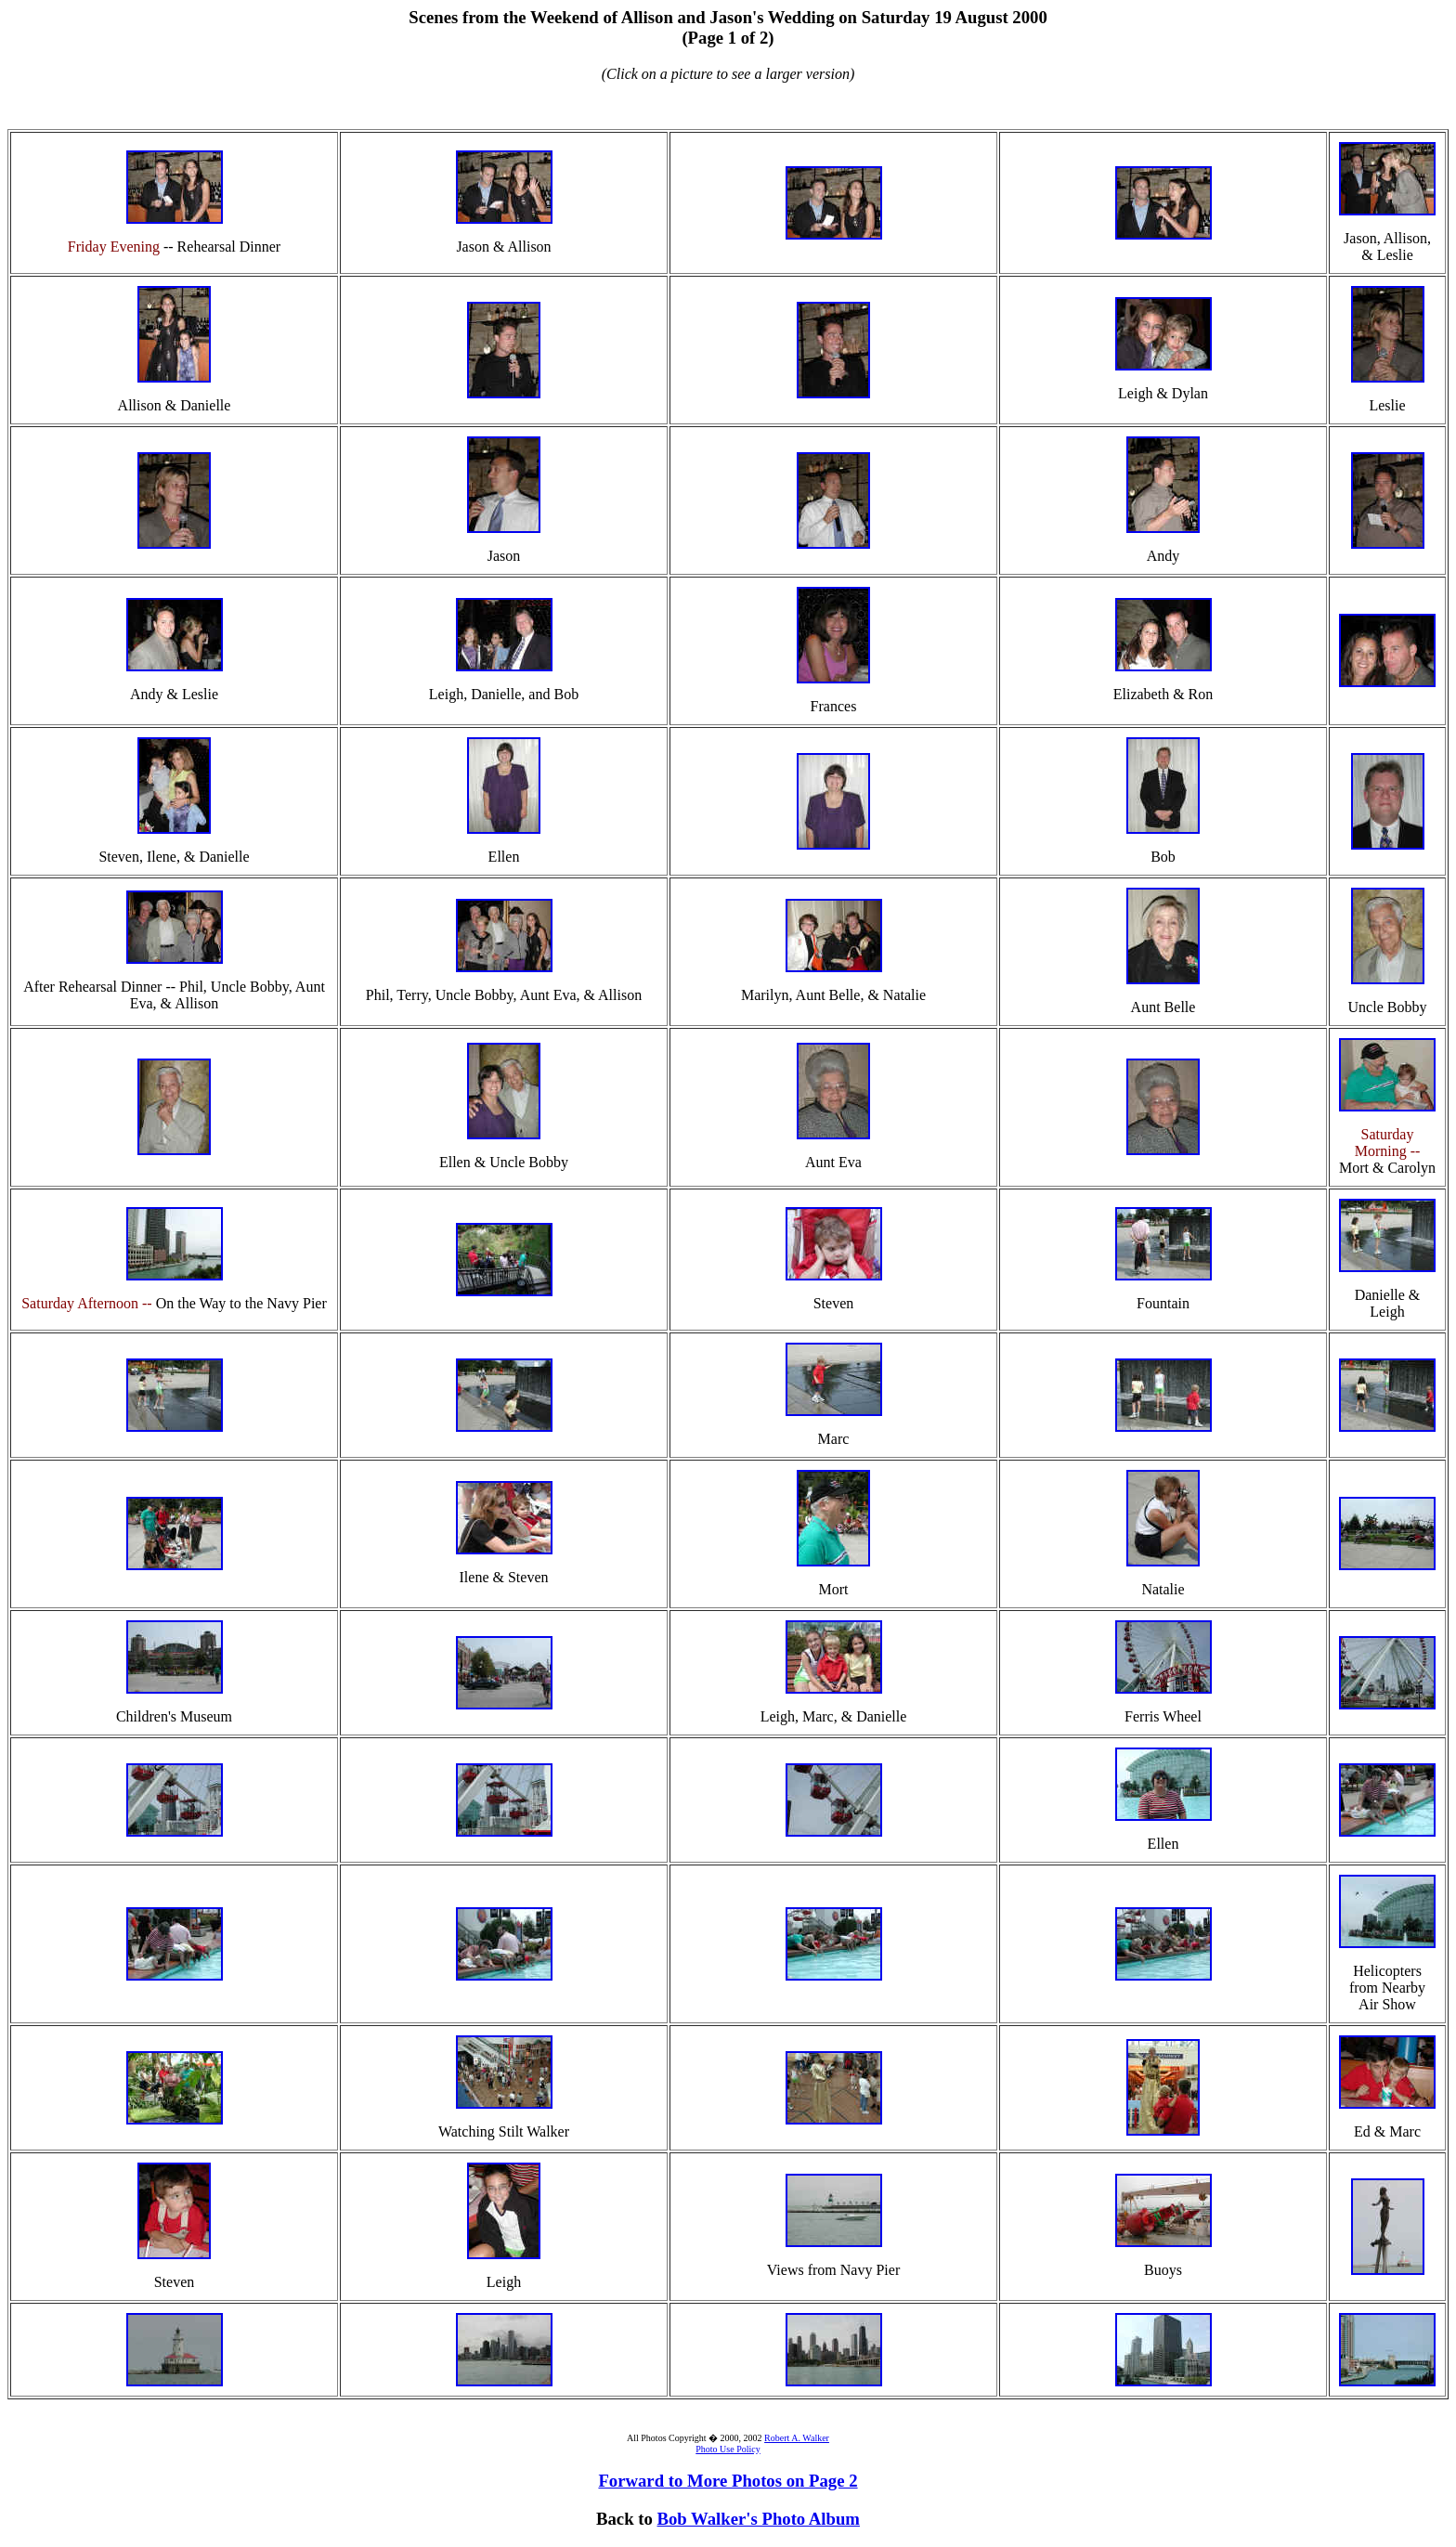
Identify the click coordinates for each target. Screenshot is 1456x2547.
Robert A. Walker (796, 2438)
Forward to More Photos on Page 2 (727, 2480)
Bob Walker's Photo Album (758, 2518)
